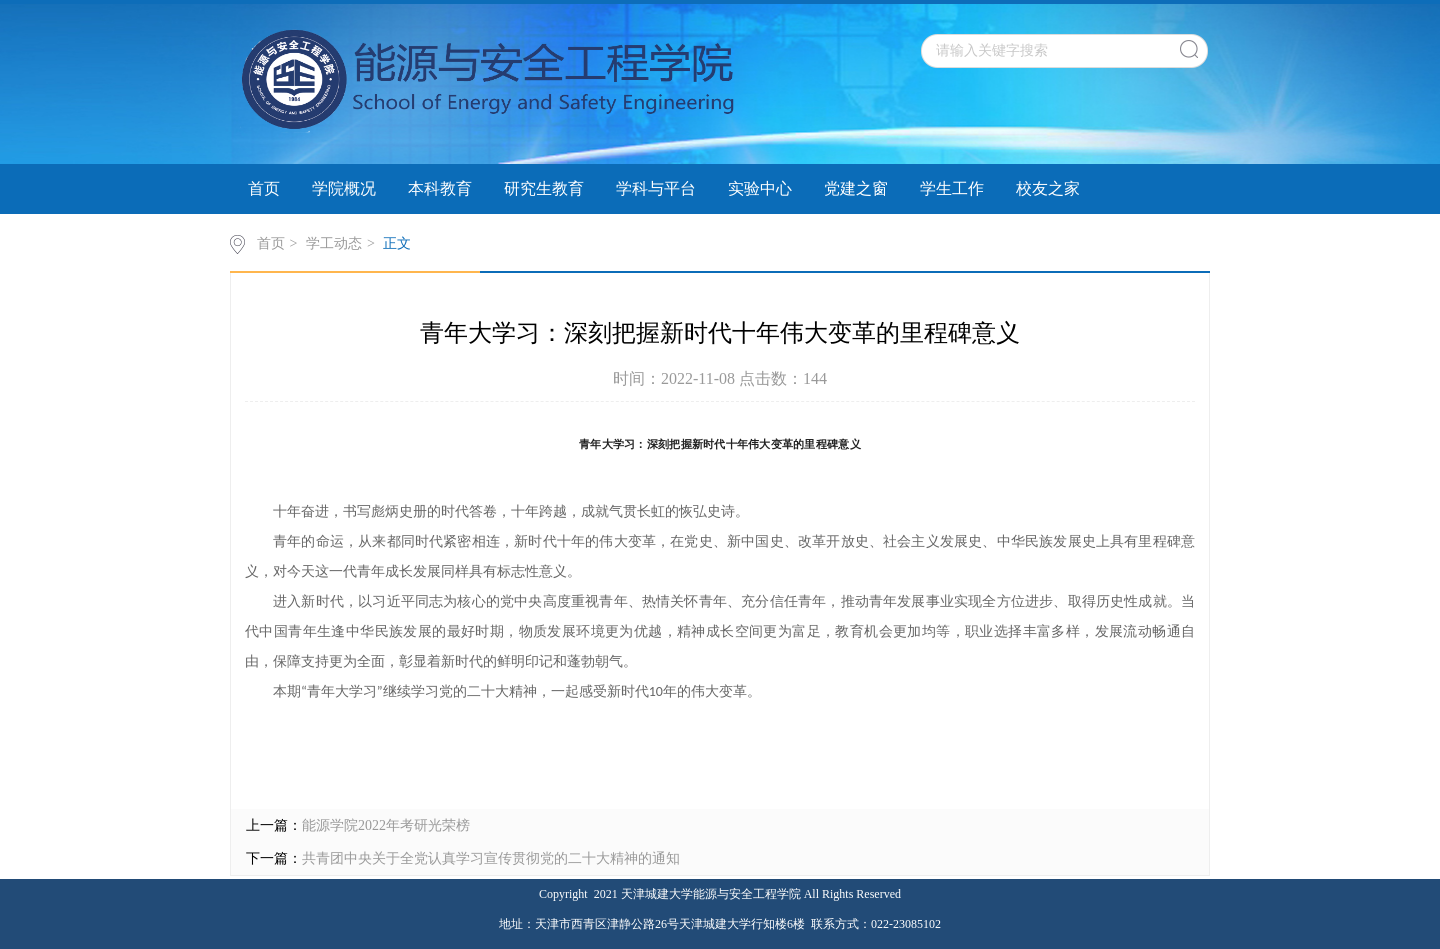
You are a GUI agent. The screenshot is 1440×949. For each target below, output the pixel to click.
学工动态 (334, 243)
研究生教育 (544, 188)
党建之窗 (856, 188)
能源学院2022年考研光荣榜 (386, 825)
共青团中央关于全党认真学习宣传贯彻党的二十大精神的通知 (491, 858)
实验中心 (760, 188)
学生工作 (952, 188)
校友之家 (1048, 188)
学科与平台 (656, 188)
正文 (397, 243)
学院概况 (344, 188)
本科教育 (440, 188)
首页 (264, 188)
